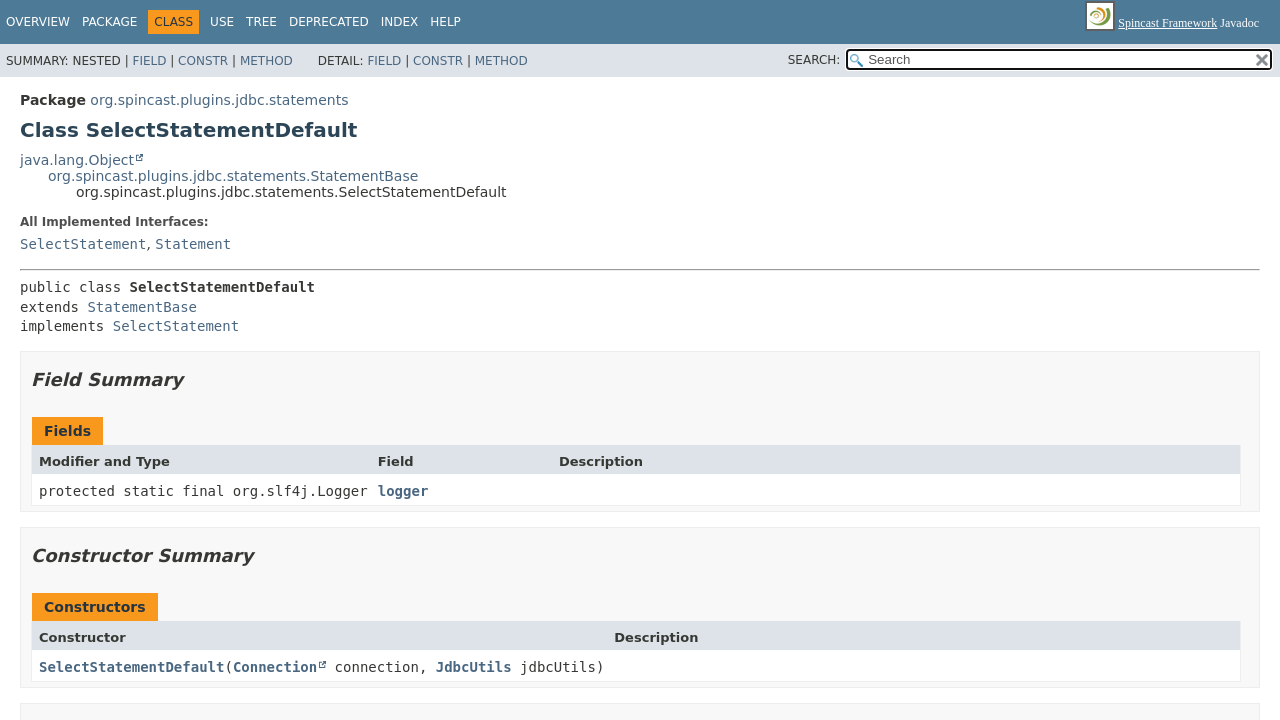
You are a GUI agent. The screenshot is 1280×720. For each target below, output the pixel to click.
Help (445, 22)
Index (400, 22)
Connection (275, 667)
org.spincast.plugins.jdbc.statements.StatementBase (233, 176)
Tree (261, 22)
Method (266, 61)
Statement (193, 244)
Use (222, 22)
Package (109, 22)
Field (149, 61)
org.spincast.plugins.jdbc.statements (219, 100)
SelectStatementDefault (131, 667)
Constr (203, 61)
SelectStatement (83, 244)
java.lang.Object (77, 160)
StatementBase (142, 307)
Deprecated (329, 22)
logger (403, 491)
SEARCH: (814, 60)
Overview (38, 22)
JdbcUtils (474, 667)
